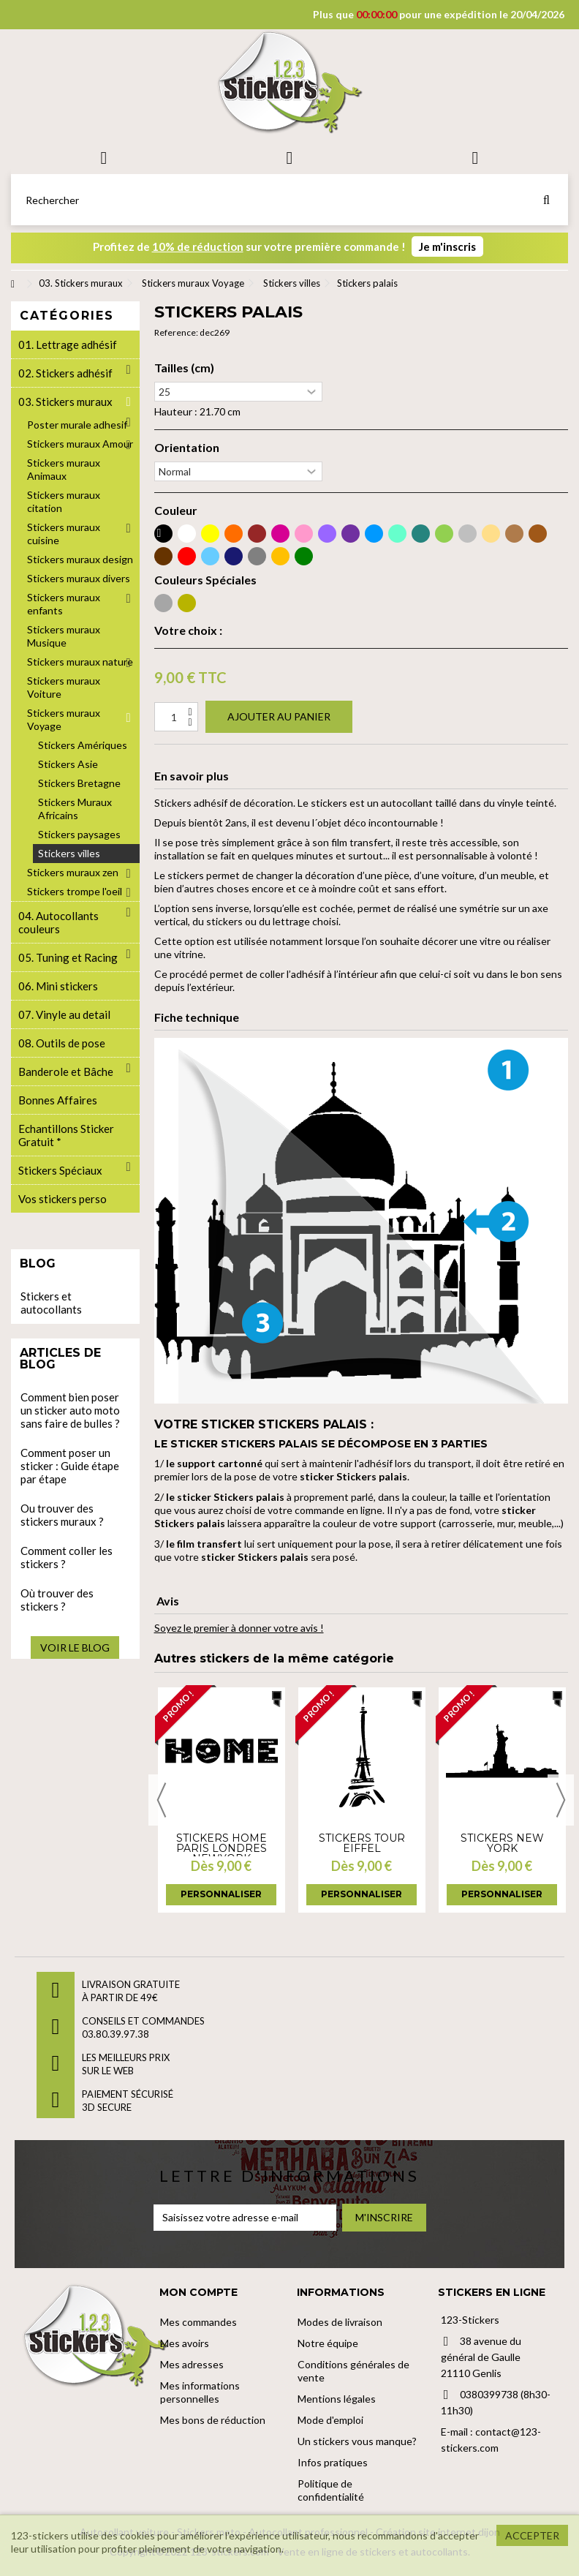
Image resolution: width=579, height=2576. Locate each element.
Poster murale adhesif (77, 424)
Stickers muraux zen (72, 872)
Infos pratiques (333, 2462)
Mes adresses (192, 2364)
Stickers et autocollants (51, 1302)
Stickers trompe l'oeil (74, 891)
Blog (38, 1263)
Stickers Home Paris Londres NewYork (221, 1848)
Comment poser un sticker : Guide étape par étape (69, 1465)
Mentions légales (337, 2398)
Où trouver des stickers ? (57, 1599)
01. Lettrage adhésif (67, 344)
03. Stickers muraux (65, 401)
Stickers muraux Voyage (63, 719)
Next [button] (561, 1800)
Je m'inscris (447, 246)
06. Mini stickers (58, 986)
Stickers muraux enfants (63, 604)
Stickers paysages (79, 834)
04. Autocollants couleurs (58, 922)
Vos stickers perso (62, 1198)
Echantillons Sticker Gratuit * (66, 1135)
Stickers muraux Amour (80, 443)
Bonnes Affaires (57, 1100)
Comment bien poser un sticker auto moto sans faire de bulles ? (70, 1410)
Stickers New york (502, 1843)
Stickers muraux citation (63, 501)
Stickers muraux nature (80, 661)
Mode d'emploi (330, 2420)
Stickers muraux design (80, 559)
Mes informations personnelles (200, 2392)
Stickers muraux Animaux (63, 469)
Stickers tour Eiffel (362, 1843)
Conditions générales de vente (353, 2371)
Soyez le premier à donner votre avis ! (239, 1628)
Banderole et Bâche (65, 1071)
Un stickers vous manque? (357, 2441)
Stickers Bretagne (79, 783)
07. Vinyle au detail (64, 1014)
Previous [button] (161, 1800)
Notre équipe (328, 2343)
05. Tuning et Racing (68, 957)
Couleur (175, 510)
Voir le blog (75, 1647)
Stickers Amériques (82, 745)
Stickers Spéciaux (60, 1170)
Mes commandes (198, 2322)
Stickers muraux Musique (63, 636)
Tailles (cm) (184, 367)
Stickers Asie (68, 764)
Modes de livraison (340, 2322)
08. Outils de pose (61, 1043)
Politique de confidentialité (331, 2490)
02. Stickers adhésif (65, 373)
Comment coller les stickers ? (66, 1557)
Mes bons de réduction (212, 2420)
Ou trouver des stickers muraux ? (62, 1515)
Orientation (186, 447)
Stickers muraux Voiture (63, 687)
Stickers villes (69, 853)
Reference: (176, 332)
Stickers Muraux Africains (75, 808)
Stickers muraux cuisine (63, 533)
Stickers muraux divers (78, 578)
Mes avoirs (184, 2343)
